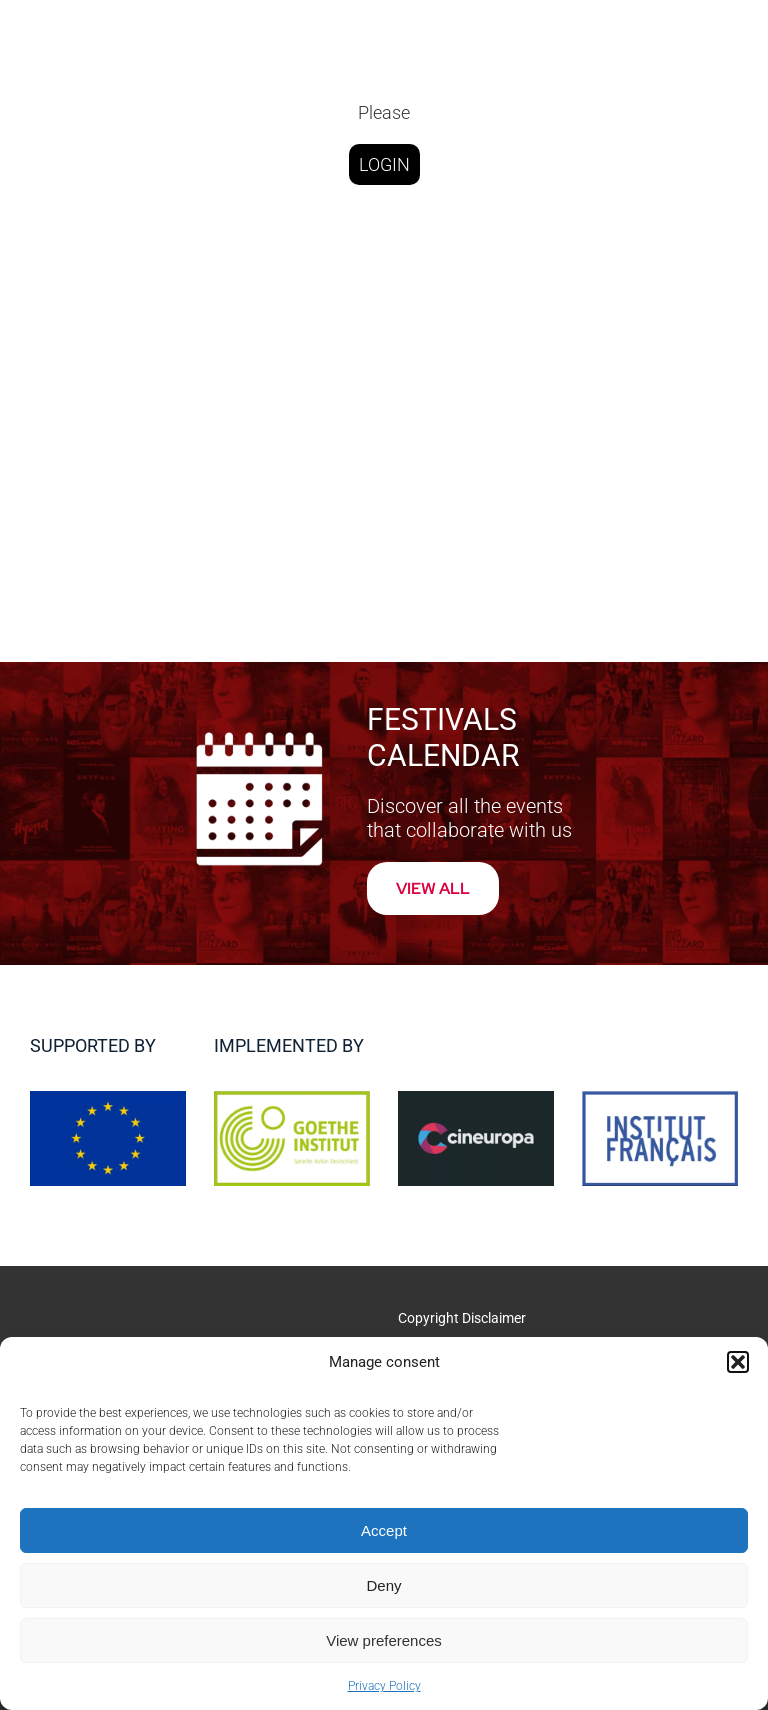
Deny (383, 1585)
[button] (738, 1362)
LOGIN (384, 164)
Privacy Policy (384, 1686)
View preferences (384, 1640)
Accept (384, 1530)
